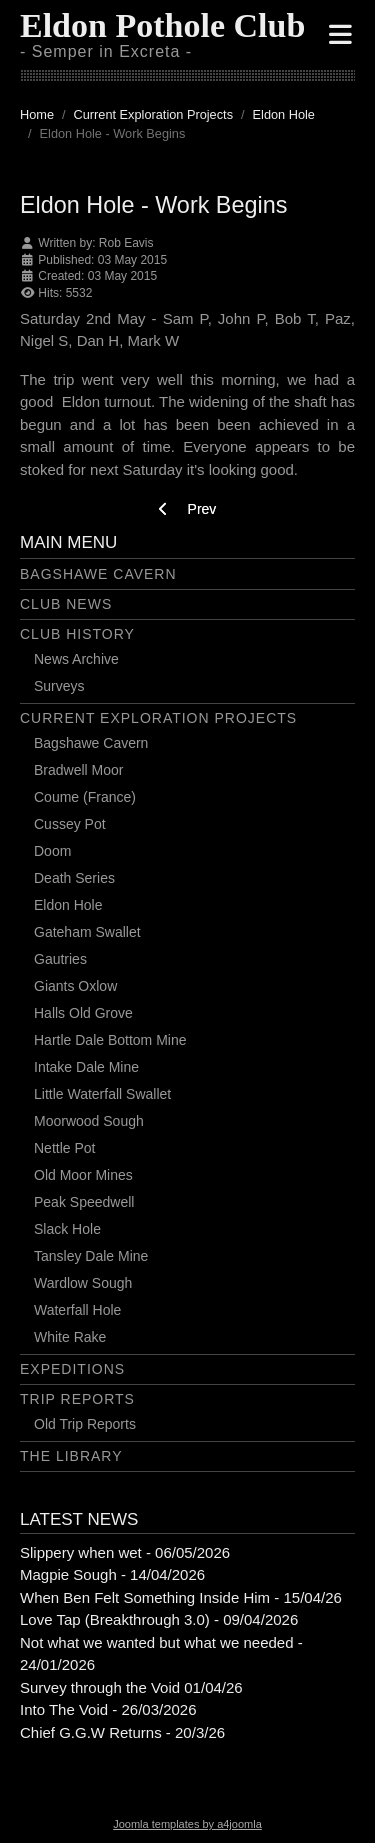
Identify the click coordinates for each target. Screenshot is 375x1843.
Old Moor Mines (83, 1175)
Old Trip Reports (85, 1424)
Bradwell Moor (78, 770)
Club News (66, 604)
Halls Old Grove (83, 1013)
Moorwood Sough (89, 1121)
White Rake (70, 1337)
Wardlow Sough (83, 1283)
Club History (77, 634)
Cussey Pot (70, 824)
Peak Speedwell (84, 1202)
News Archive (76, 659)
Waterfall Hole (77, 1310)
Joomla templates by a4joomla (187, 1824)
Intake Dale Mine (86, 1067)
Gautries (60, 959)
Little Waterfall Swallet (102, 1094)
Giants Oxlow (75, 986)
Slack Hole (67, 1229)
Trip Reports (77, 1399)
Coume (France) (85, 797)
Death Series (74, 878)
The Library (71, 1456)
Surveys (59, 686)
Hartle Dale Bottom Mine (110, 1040)
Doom (52, 851)
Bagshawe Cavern (98, 574)
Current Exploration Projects (158, 718)
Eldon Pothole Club (162, 25)
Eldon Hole (68, 905)
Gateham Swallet (87, 932)
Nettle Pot (64, 1148)
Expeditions (72, 1369)
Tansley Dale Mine (91, 1256)
